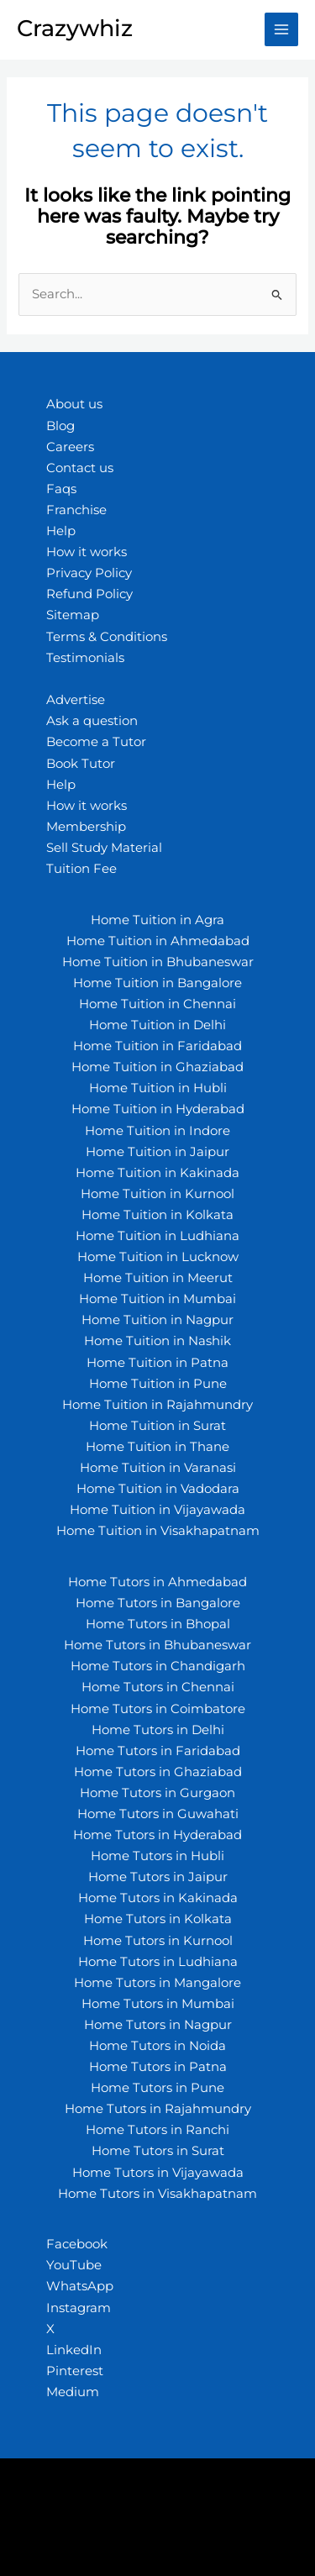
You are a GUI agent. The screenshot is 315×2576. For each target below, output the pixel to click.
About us (74, 404)
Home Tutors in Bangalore (158, 1603)
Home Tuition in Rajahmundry (157, 1404)
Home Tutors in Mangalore (157, 1982)
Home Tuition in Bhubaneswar (158, 962)
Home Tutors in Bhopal (158, 1624)
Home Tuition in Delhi (157, 1025)
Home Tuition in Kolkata (157, 1214)
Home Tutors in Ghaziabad (158, 1772)
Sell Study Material (104, 847)
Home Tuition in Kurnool (157, 1193)
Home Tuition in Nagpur (157, 1319)
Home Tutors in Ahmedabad (157, 1582)
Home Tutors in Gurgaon (157, 1793)
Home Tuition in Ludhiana (157, 1235)
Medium (72, 2392)
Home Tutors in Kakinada (158, 1898)
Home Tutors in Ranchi (157, 2129)
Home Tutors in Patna (158, 2066)
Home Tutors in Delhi (158, 1729)
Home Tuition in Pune (158, 1383)
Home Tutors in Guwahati (158, 1814)
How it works (86, 552)
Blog (60, 426)
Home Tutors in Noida (157, 2045)
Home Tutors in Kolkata (158, 1919)
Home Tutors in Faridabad (158, 1751)
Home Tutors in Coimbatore (158, 1708)
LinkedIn (74, 2350)
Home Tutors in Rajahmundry (158, 2108)
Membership (86, 826)
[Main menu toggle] (281, 29)
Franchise (76, 510)
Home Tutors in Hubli (157, 1856)
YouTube (74, 2265)
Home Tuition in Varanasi (158, 1467)
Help (61, 531)
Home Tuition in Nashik (157, 1340)
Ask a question (92, 720)
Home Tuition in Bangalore (157, 983)
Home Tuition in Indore (157, 1130)
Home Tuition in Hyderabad (157, 1109)
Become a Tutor (96, 741)
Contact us (79, 468)
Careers (70, 447)
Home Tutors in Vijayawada (158, 2172)
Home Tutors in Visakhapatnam (157, 2193)
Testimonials (85, 657)
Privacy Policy (89, 573)
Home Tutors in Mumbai (157, 2003)
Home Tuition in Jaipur (157, 1151)
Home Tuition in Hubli (158, 1088)
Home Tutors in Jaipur (158, 1877)
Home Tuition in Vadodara (157, 1488)
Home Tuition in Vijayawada (157, 1509)
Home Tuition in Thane (157, 1446)
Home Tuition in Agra (157, 920)
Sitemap (72, 615)
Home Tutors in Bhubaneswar (157, 1645)
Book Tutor (80, 763)
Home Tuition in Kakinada (157, 1172)
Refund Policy (89, 594)
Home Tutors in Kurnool (158, 1940)
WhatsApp (79, 2286)
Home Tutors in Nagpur (158, 2024)
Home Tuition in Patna (157, 1362)
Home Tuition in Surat (157, 1425)
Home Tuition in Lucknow (158, 1256)
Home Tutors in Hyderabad (157, 1835)
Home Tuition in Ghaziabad (157, 1067)
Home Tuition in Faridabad (157, 1046)
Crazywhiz (75, 28)
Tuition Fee (81, 868)
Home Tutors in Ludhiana (158, 1961)
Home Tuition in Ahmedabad (157, 941)
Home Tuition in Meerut (158, 1277)
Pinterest (74, 2371)
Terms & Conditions (106, 636)
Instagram (78, 2308)
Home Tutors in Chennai (157, 1687)
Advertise (75, 699)
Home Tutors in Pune (157, 2087)
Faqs (61, 489)
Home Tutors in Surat (158, 2150)
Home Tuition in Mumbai (157, 1298)
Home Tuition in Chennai (157, 1004)
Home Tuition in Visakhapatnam (158, 1530)
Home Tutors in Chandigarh (158, 1666)
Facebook (77, 2244)
